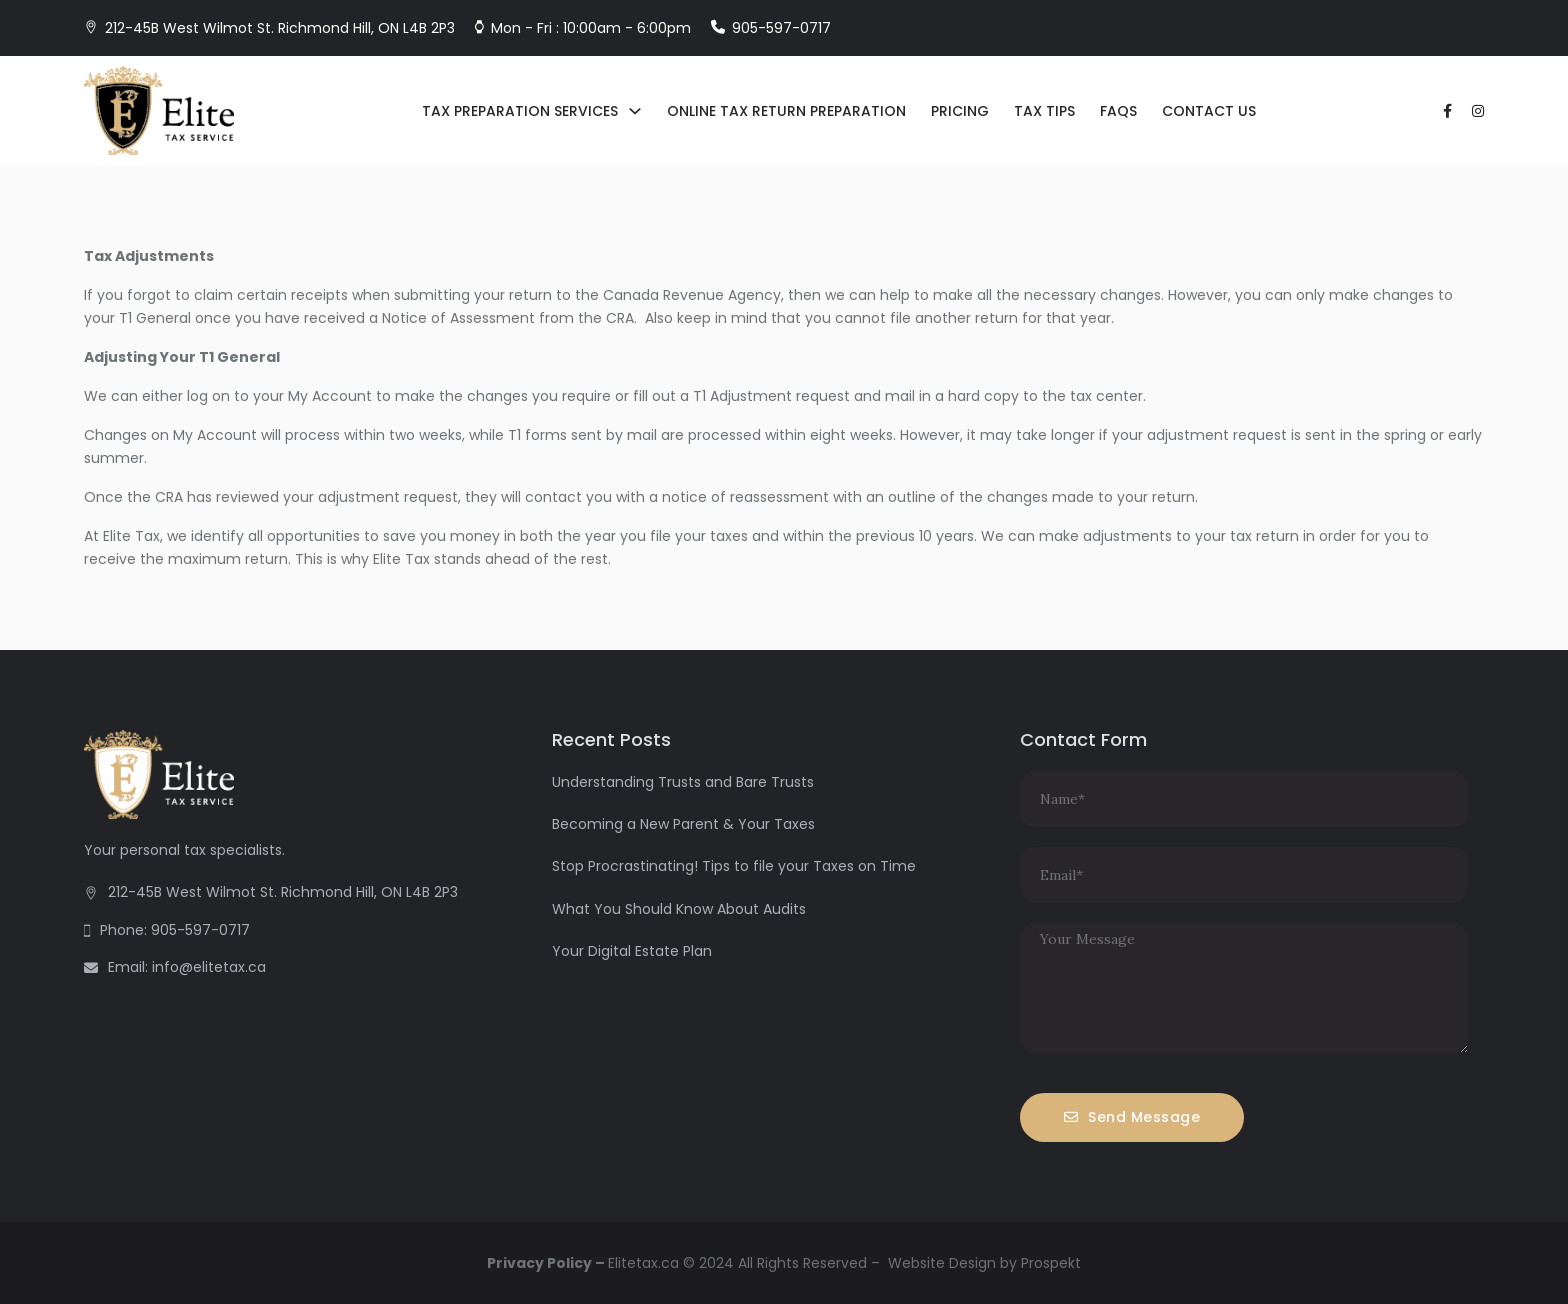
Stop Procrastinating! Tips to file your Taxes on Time (734, 866)
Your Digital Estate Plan (632, 951)
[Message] (1244, 988)
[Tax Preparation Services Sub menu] (635, 111)
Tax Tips (1044, 111)
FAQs (1118, 111)
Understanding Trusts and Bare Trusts (683, 782)
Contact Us (1209, 111)
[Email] (1244, 875)
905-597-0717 (781, 28)
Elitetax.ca (643, 1263)
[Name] (1244, 799)
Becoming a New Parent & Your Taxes (683, 824)
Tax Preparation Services (520, 111)
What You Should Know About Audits (679, 909)
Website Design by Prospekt (984, 1263)
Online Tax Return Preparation (786, 111)
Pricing (960, 111)
